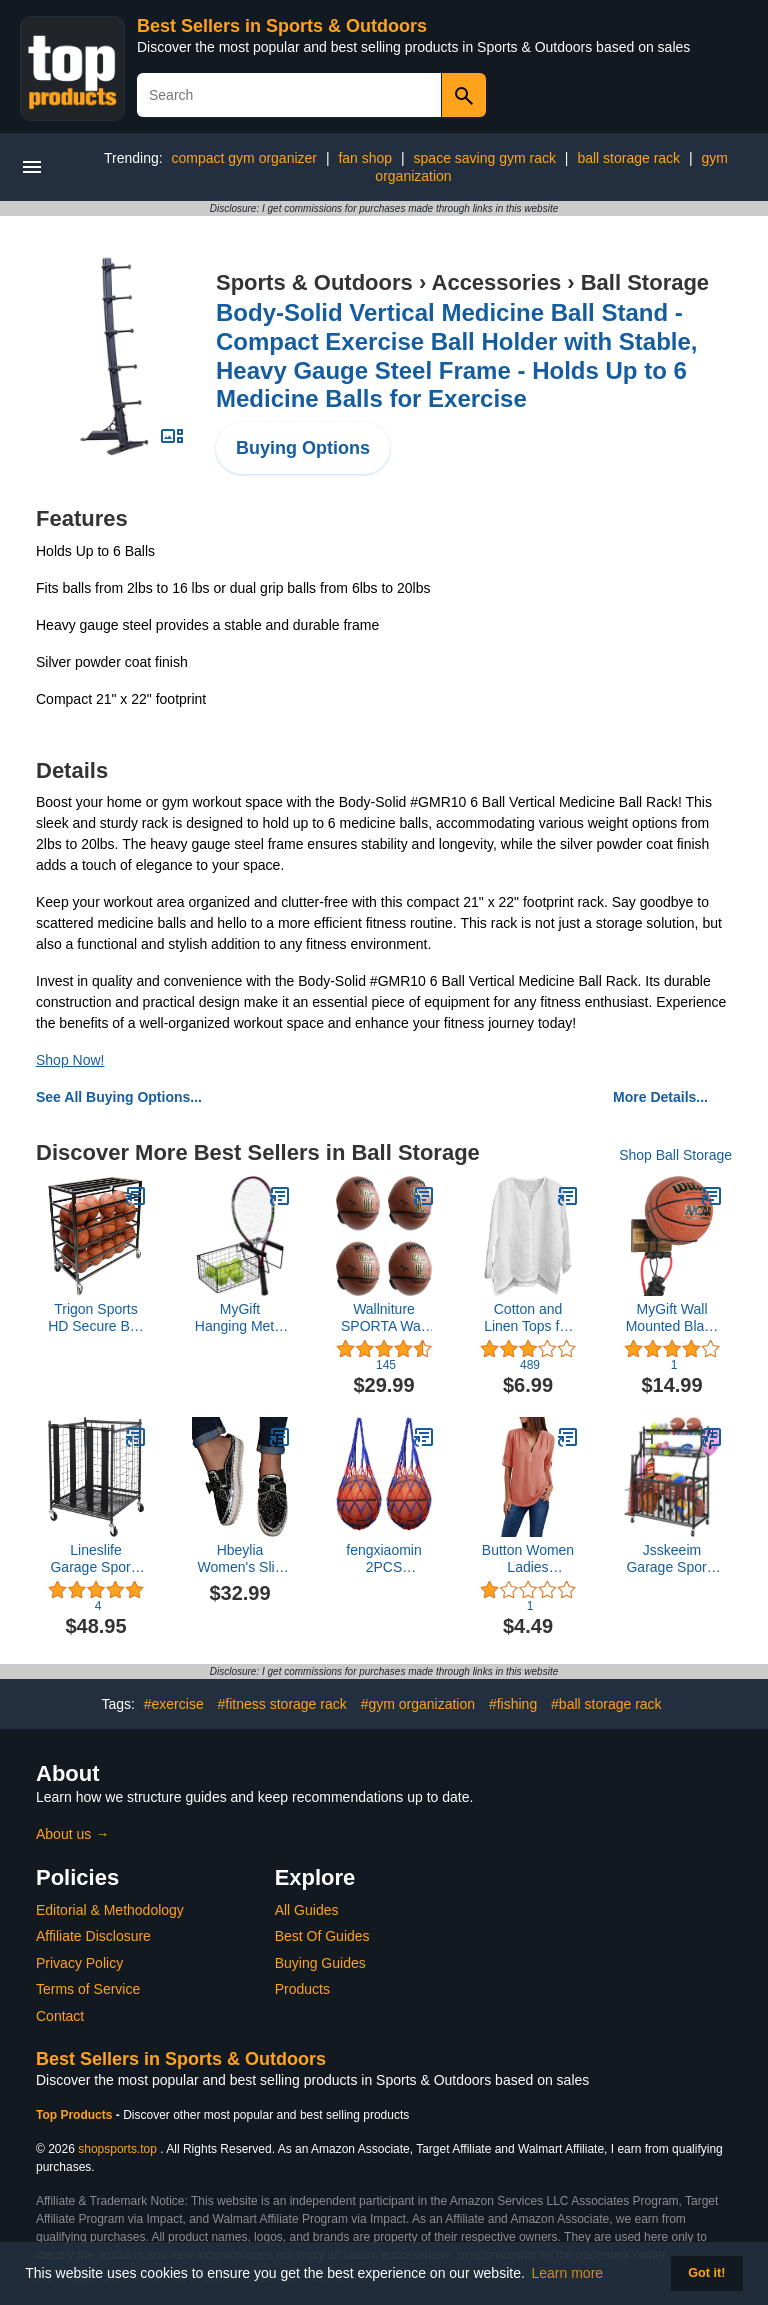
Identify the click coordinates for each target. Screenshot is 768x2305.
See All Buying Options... (119, 1097)
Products (302, 1989)
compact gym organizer (245, 158)
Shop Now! (70, 1060)
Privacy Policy (79, 1963)
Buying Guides (320, 1963)
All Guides (307, 1910)
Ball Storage (645, 282)
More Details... (660, 1097)
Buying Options (303, 448)
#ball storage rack (606, 1704)
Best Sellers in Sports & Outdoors (282, 26)
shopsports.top (117, 2149)
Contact (60, 2016)
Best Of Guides (322, 1936)
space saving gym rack (485, 158)
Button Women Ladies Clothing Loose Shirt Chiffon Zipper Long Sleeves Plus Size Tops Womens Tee (527, 1559)
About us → (72, 1834)
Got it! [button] (706, 2273)
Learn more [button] (568, 2273)
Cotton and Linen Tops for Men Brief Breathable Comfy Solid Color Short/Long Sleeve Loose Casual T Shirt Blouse (528, 1318)
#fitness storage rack (282, 1704)
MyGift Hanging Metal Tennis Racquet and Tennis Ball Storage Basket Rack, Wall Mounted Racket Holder (240, 1318)
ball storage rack (628, 158)
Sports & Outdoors (314, 282)
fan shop (365, 158)
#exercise (174, 1704)
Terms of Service (88, 1989)
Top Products (76, 2115)
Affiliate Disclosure (93, 1936)
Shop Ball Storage (675, 1155)
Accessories (497, 282)
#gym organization (418, 1704)
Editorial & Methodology (110, 1910)
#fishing (513, 1704)
